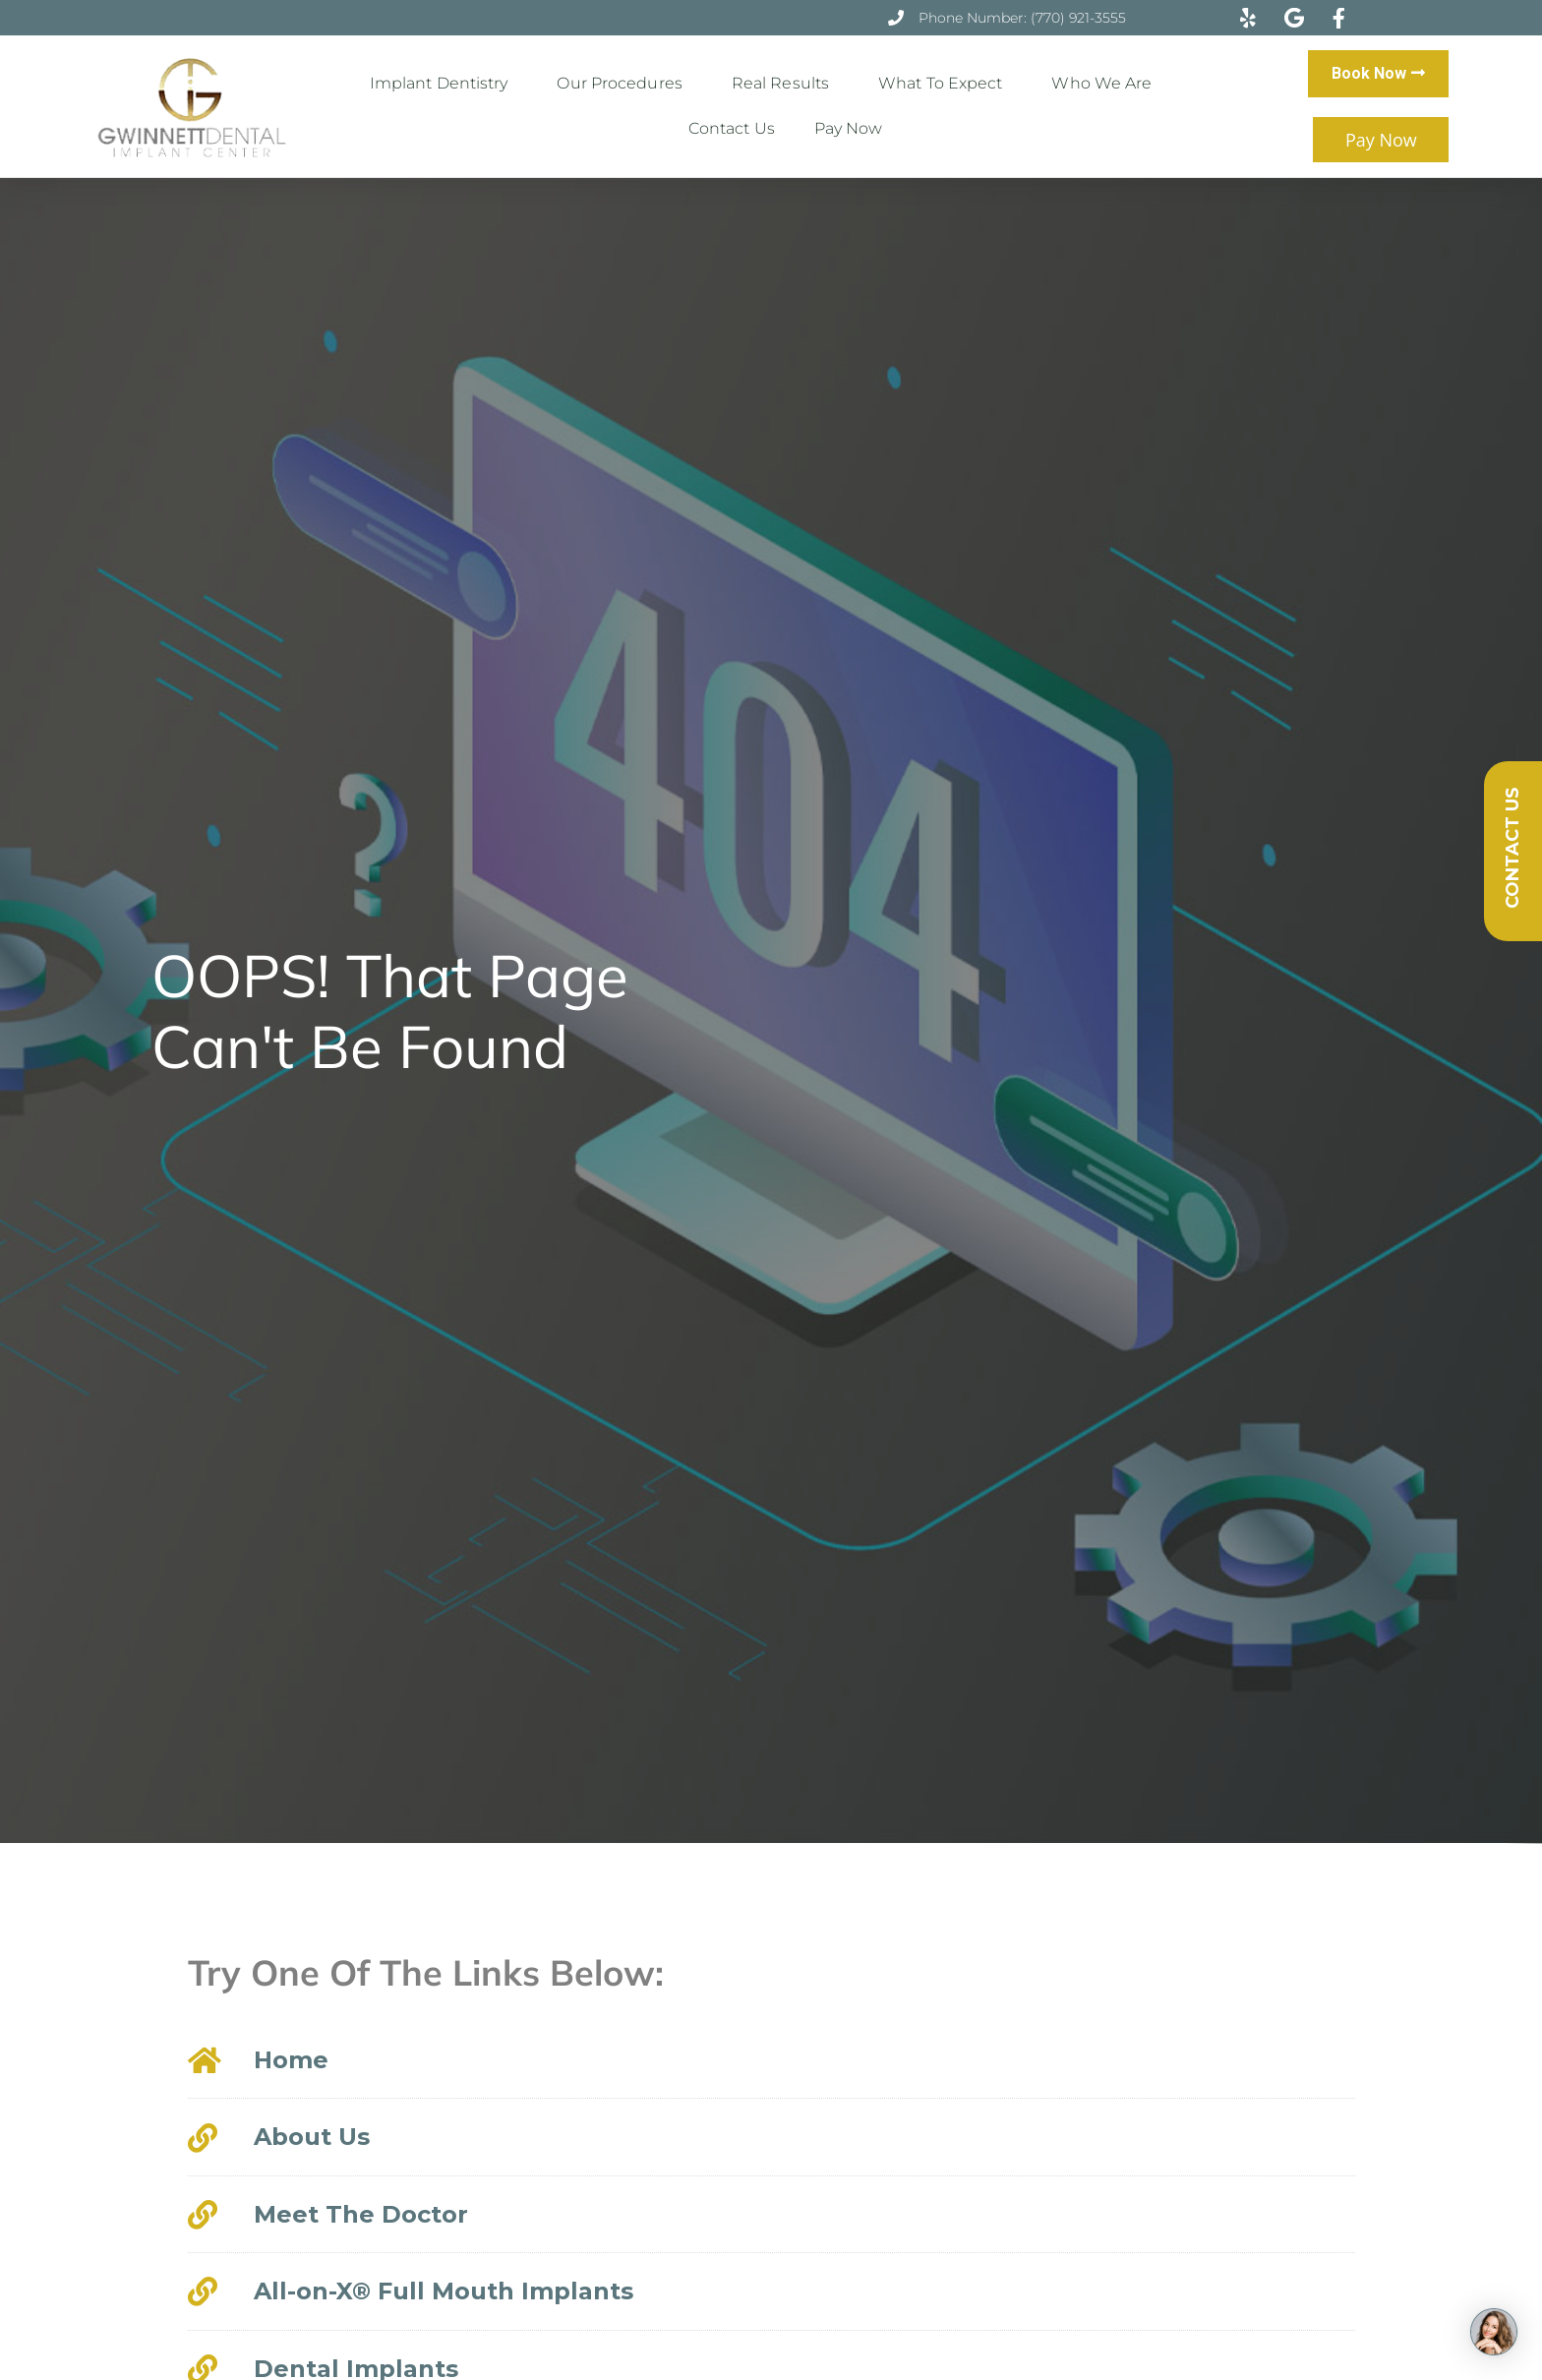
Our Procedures (624, 83)
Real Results (785, 83)
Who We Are (1106, 83)
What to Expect (945, 83)
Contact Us (731, 128)
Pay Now (848, 128)
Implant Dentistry (444, 83)
